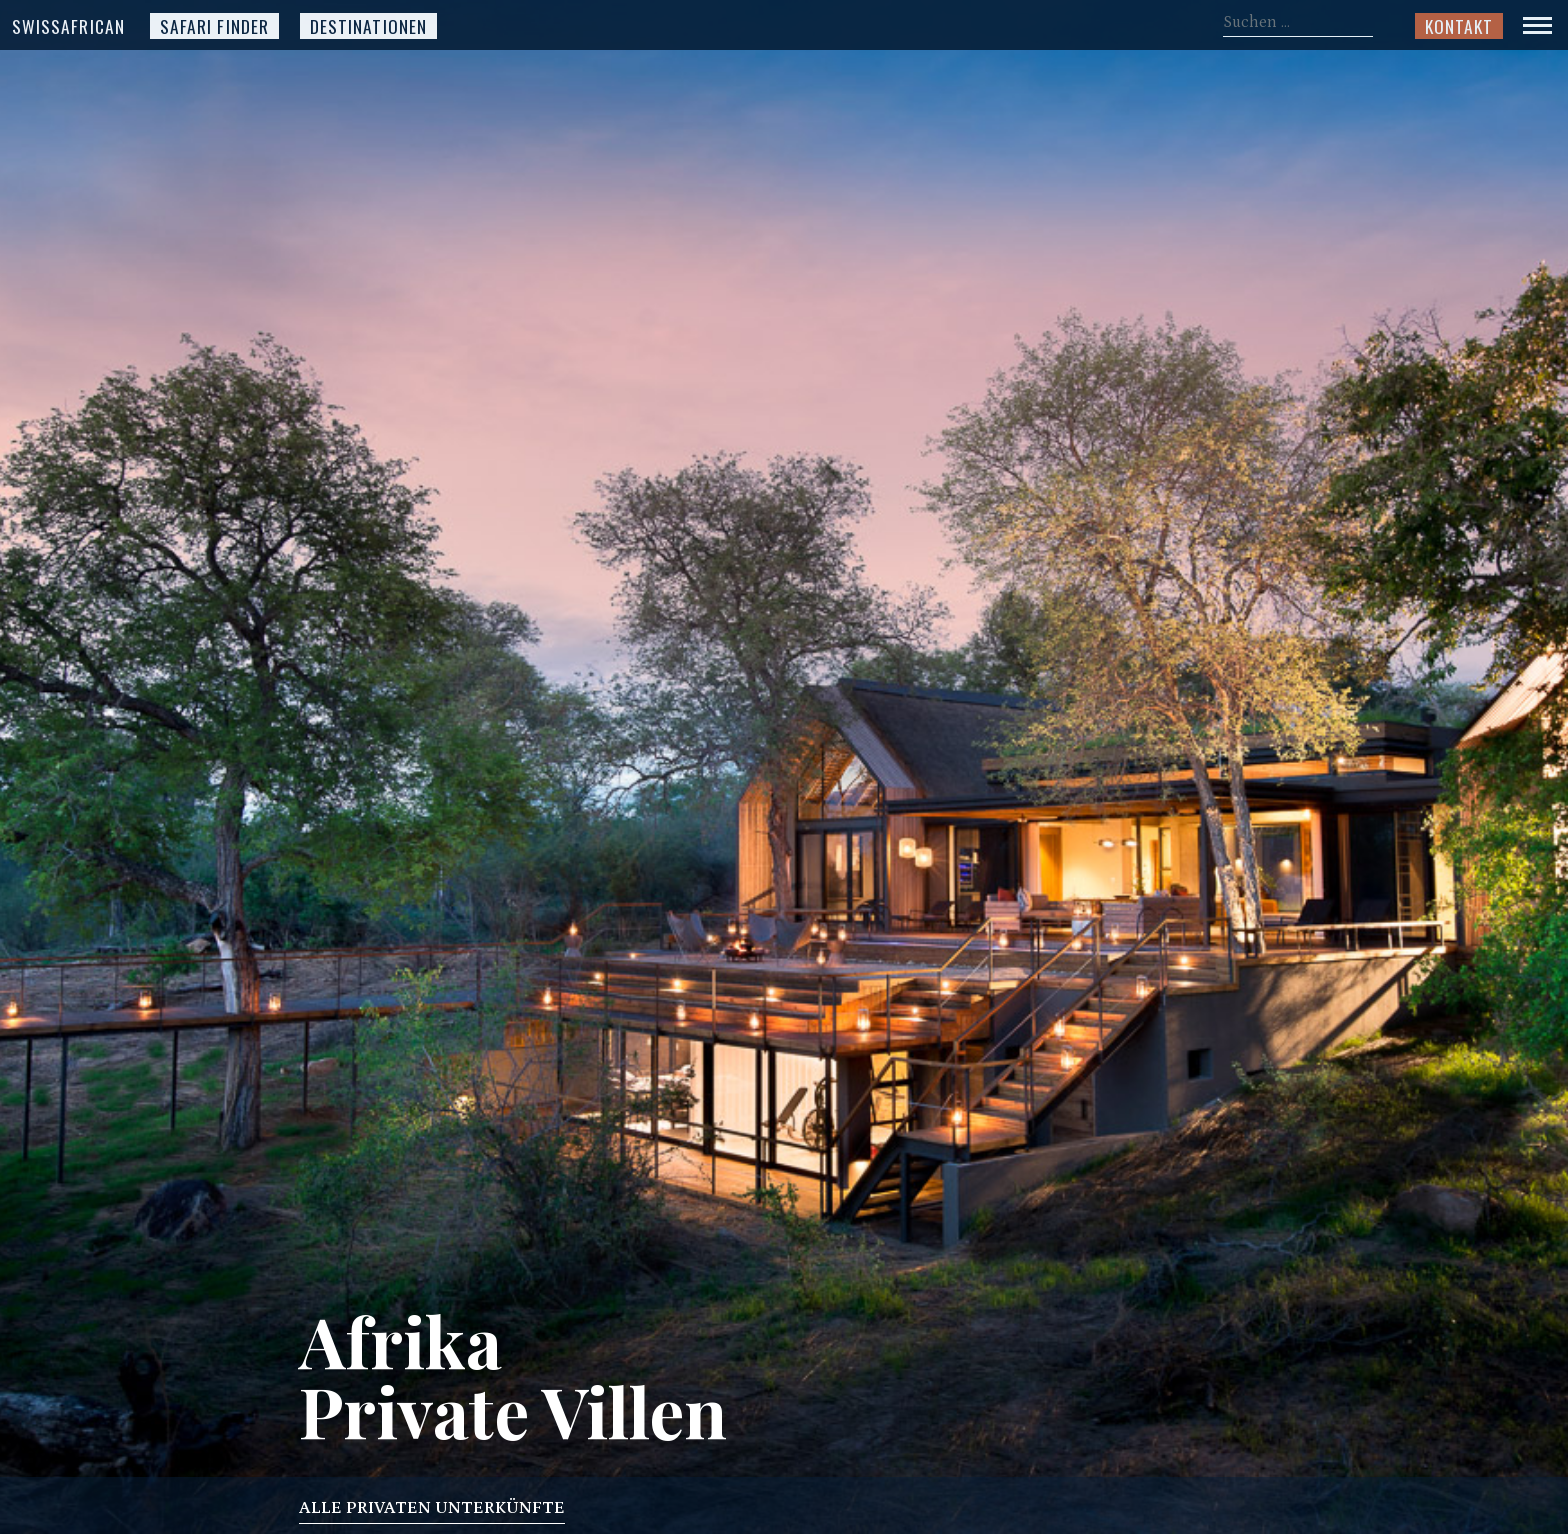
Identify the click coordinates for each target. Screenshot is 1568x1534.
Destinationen (368, 26)
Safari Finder (214, 26)
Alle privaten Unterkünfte (432, 1511)
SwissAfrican (68, 26)
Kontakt (1459, 26)
